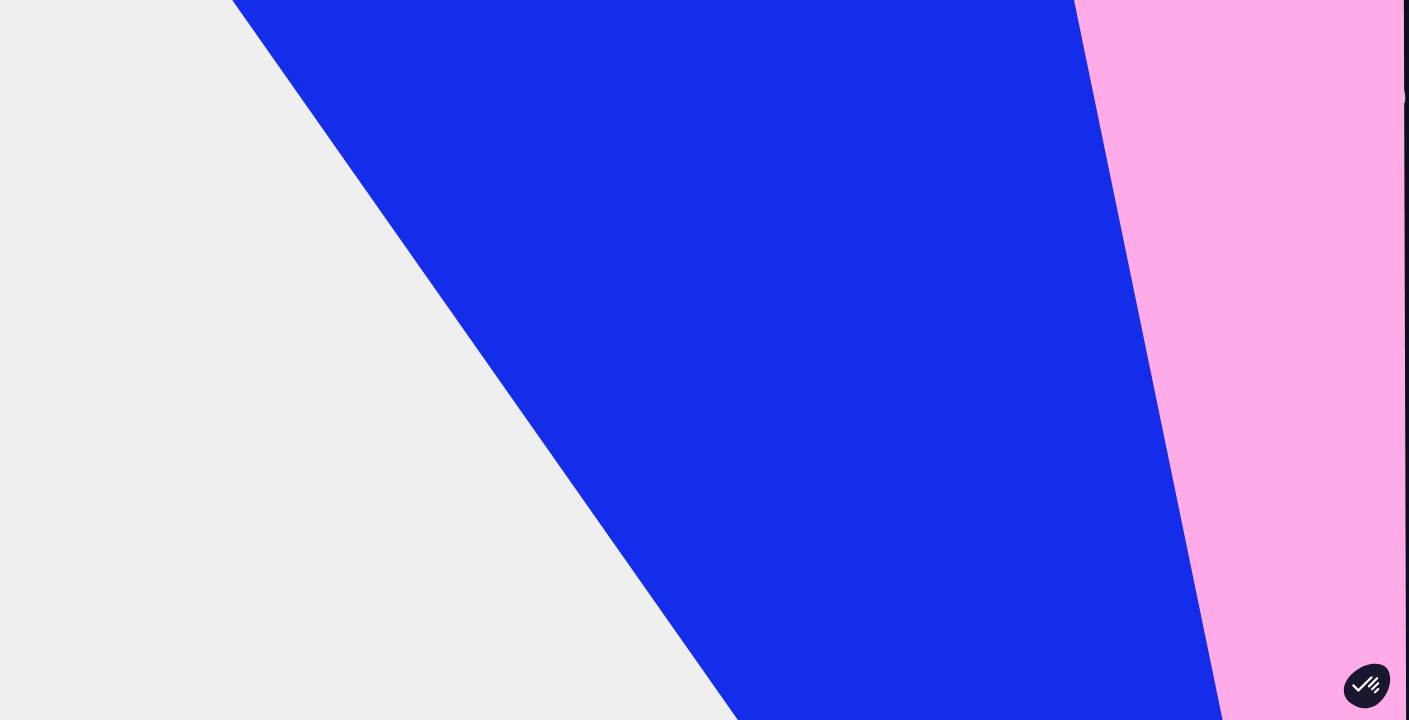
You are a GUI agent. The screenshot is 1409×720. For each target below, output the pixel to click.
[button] (1367, 686)
